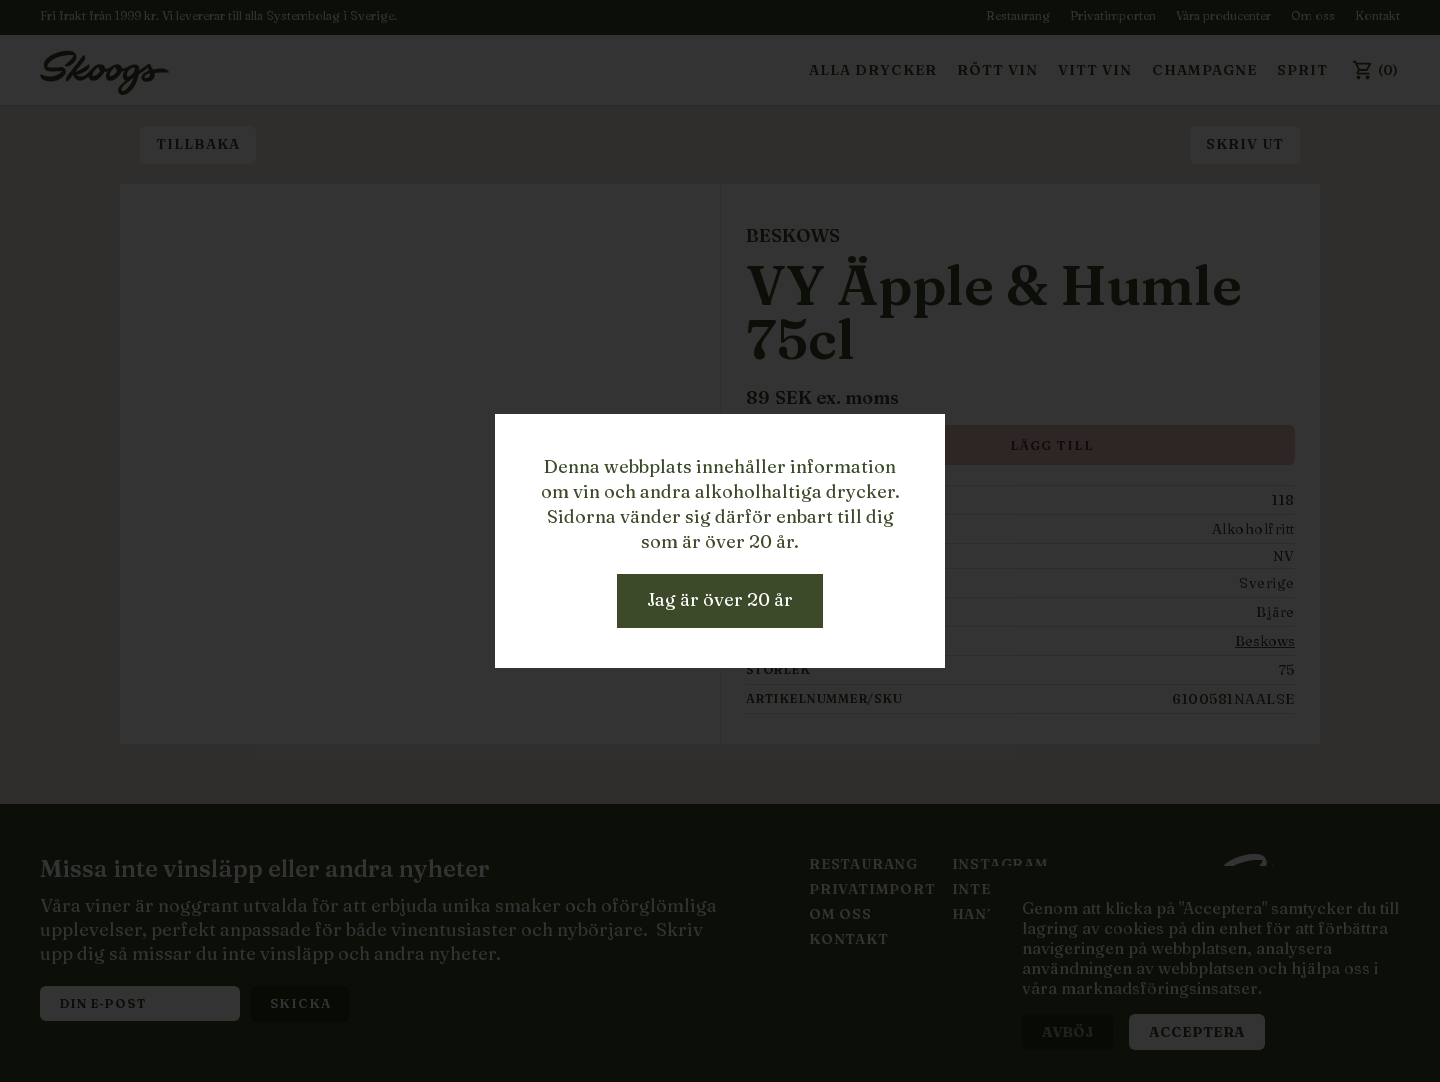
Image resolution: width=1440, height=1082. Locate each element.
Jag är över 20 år (720, 599)
